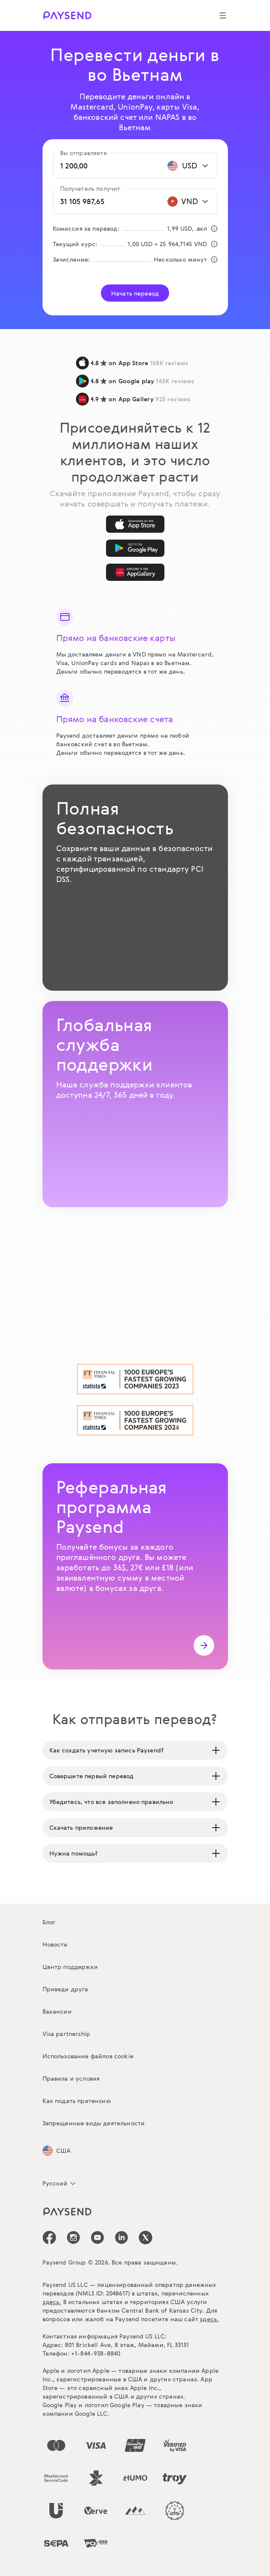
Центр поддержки (70, 1967)
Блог (49, 1922)
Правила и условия (71, 2078)
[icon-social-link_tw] (145, 2237)
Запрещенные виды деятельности (93, 2123)
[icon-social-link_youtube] (97, 2237)
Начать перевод (135, 293)
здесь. (51, 2302)
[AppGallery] (135, 572)
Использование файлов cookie (87, 2056)
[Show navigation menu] (222, 15)
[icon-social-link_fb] (49, 2237)
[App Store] (135, 524)
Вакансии (57, 2011)
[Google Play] (135, 548)
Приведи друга (65, 1989)
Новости (55, 1944)
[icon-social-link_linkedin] (121, 2237)
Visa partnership (66, 2034)
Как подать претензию (76, 2101)
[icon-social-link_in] (73, 2237)
